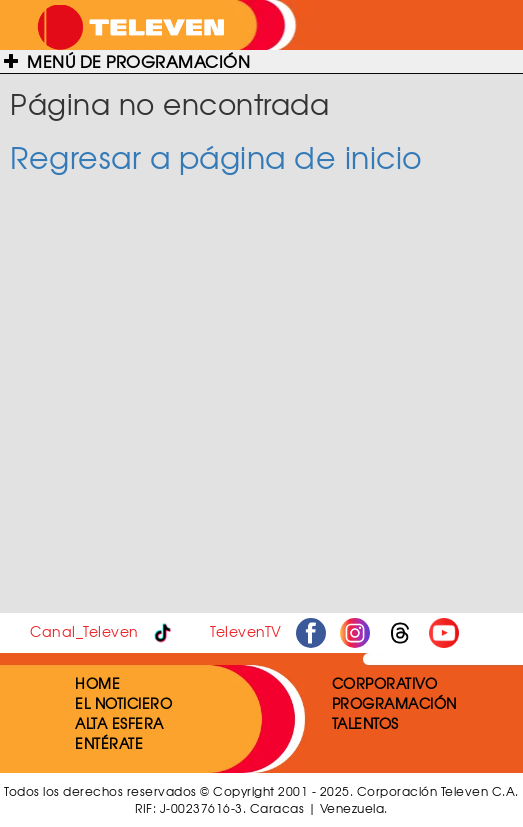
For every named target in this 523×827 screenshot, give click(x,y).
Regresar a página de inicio (216, 156)
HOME (97, 683)
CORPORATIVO (385, 683)
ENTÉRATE (109, 743)
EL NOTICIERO (123, 703)
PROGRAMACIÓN (394, 703)
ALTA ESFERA (119, 723)
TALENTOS (365, 723)
